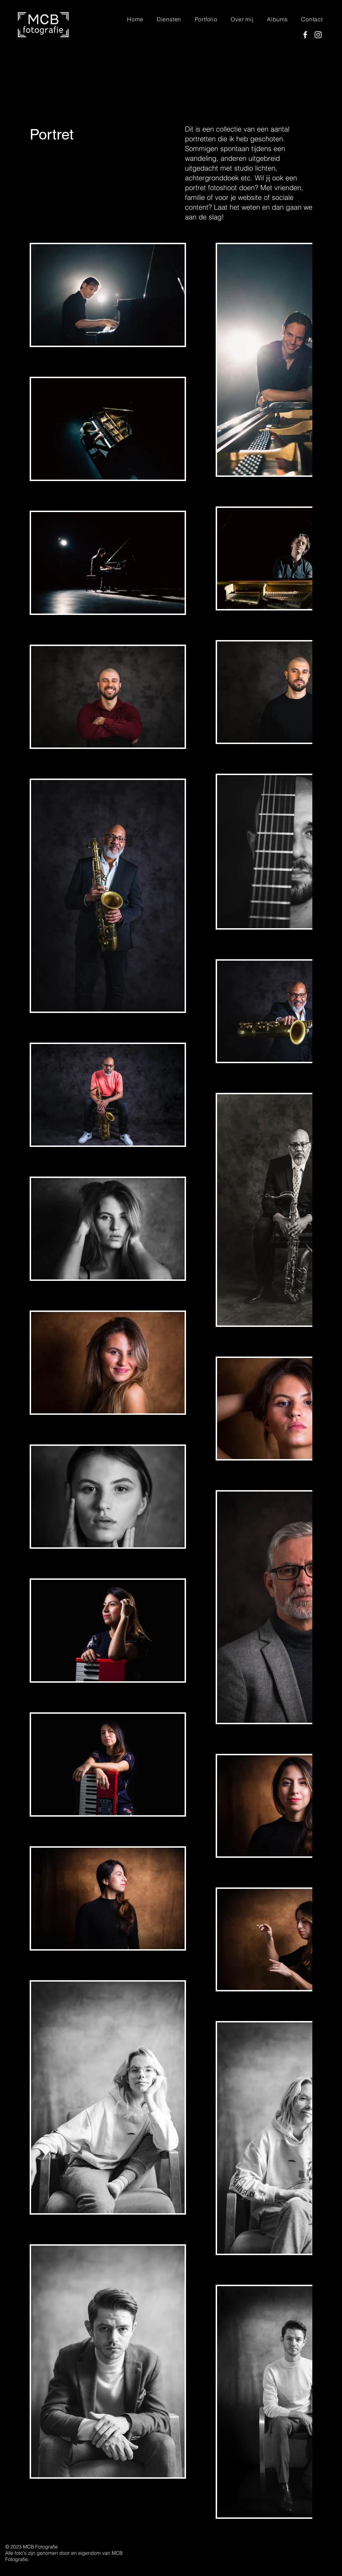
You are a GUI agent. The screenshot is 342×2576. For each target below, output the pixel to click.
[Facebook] (305, 34)
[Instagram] (318, 34)
